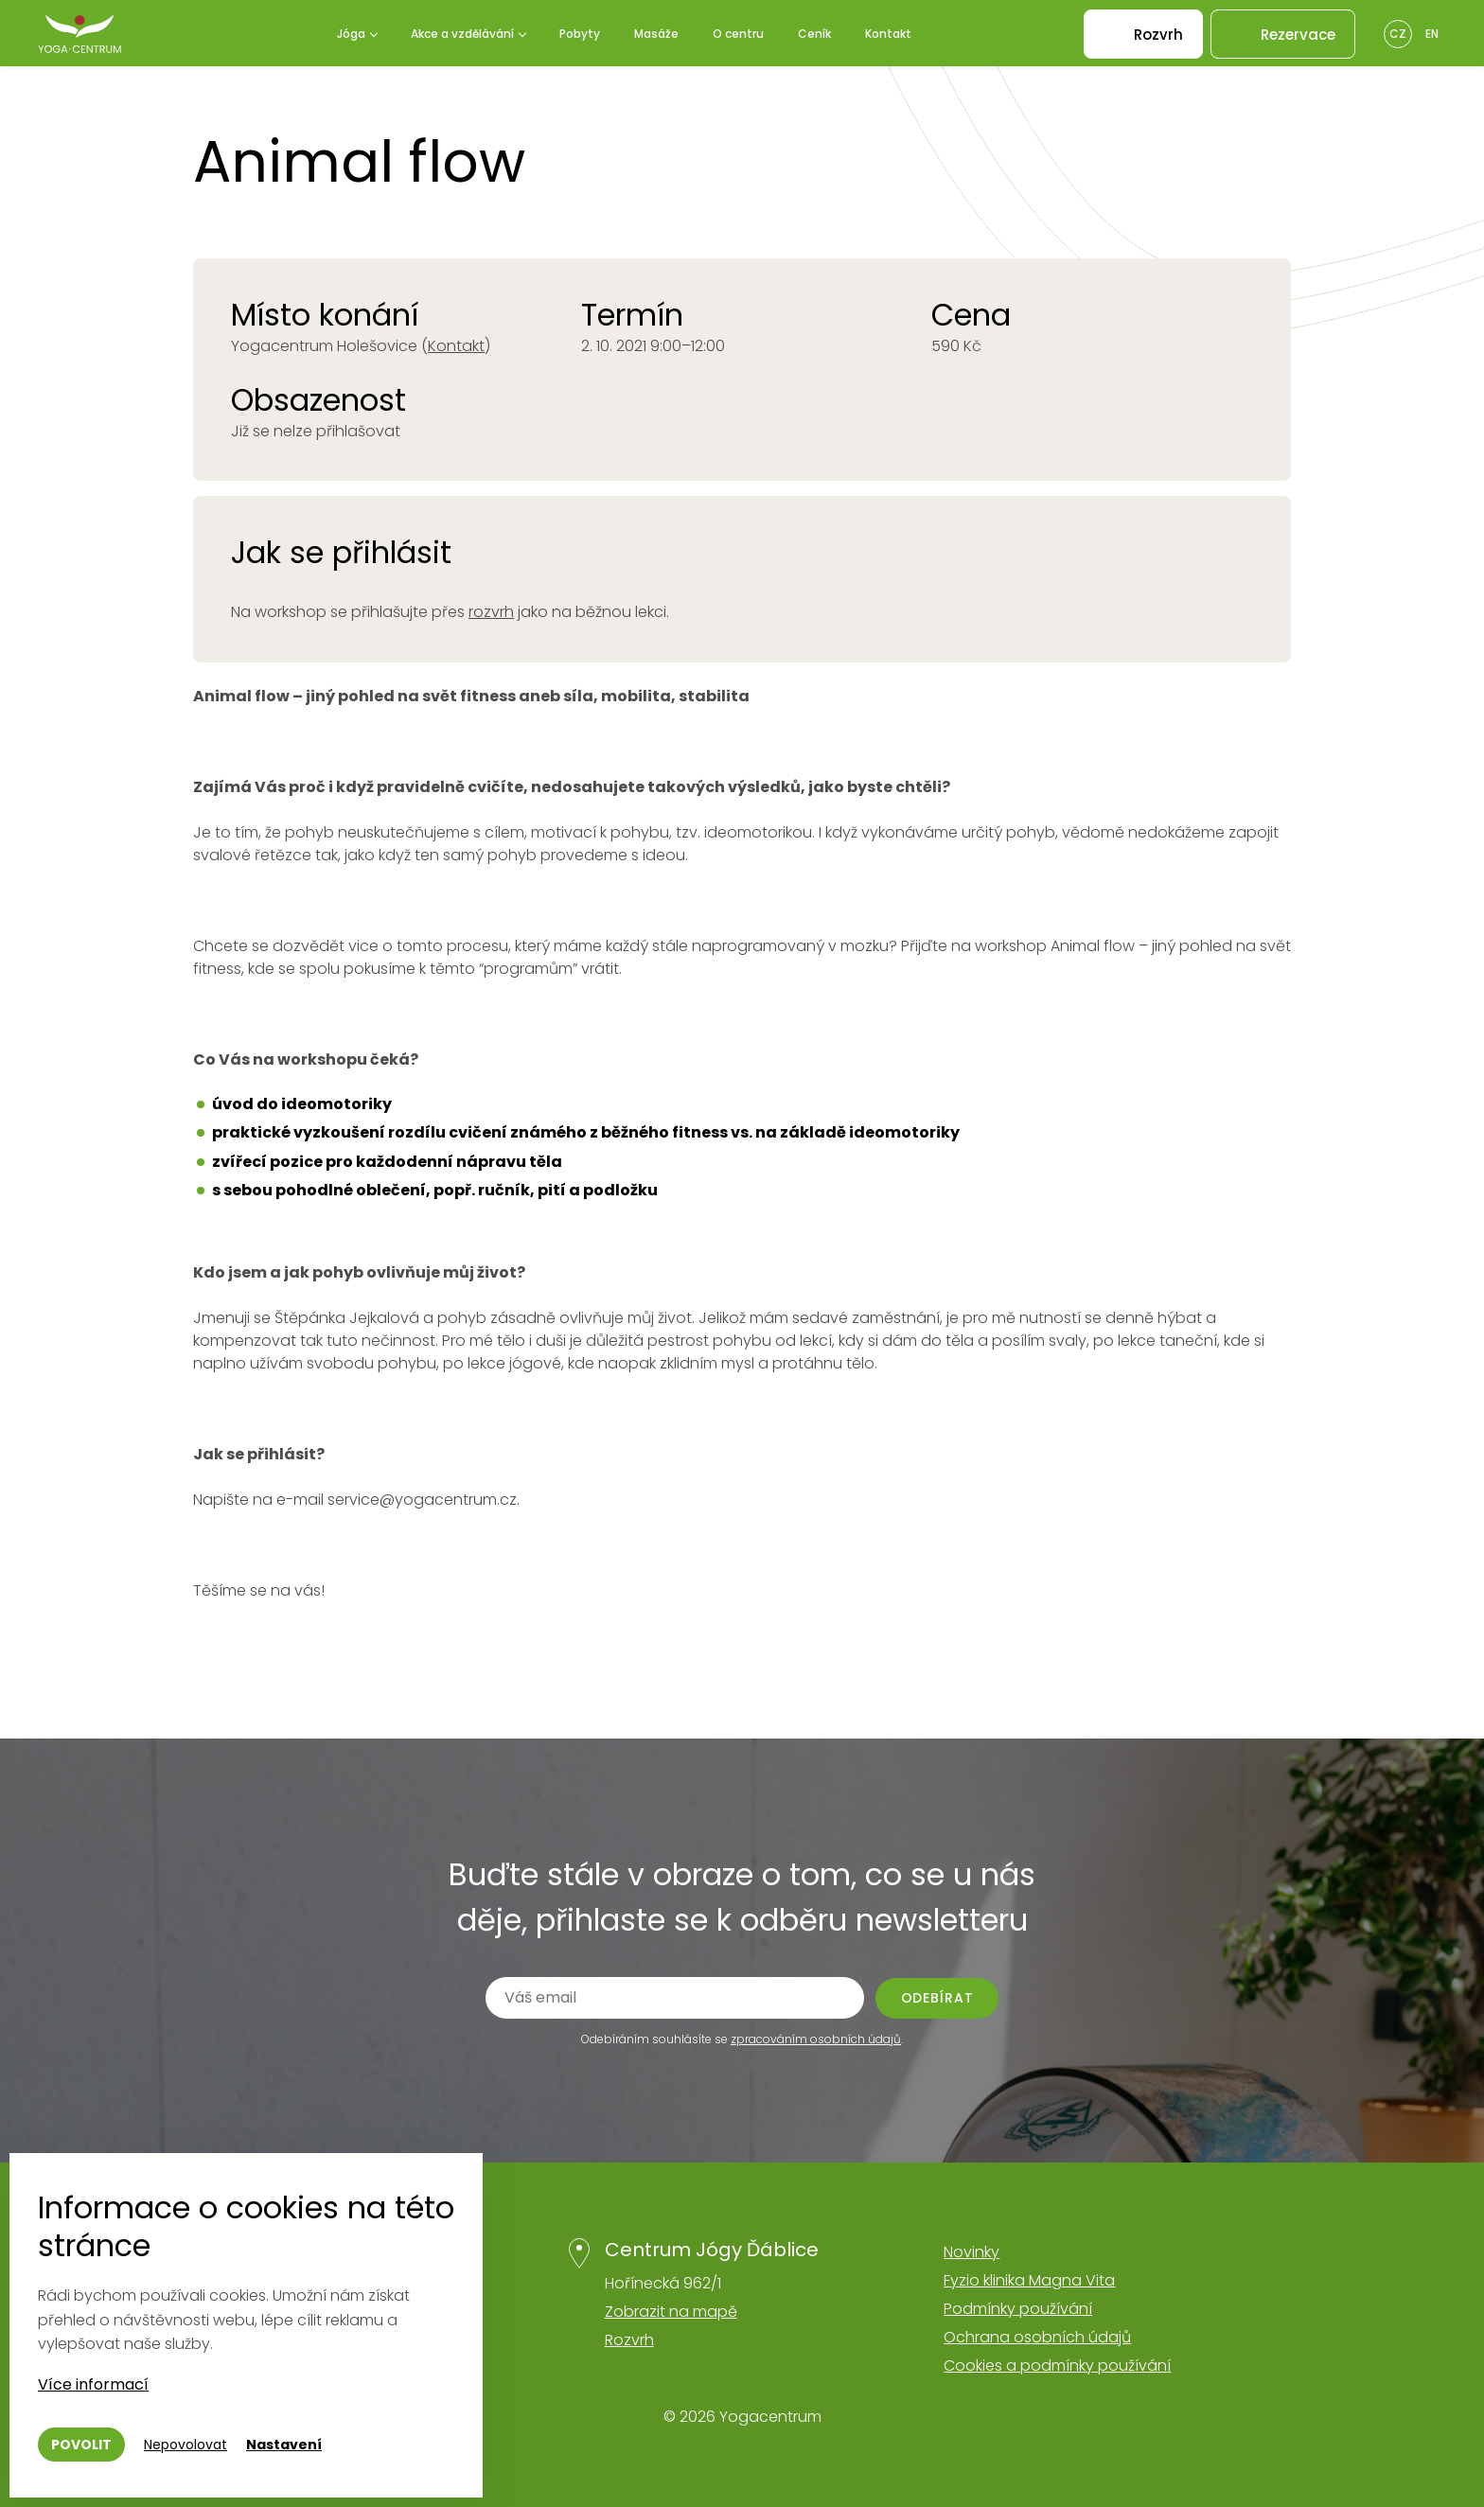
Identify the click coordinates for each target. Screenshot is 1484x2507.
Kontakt (888, 34)
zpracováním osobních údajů (816, 2039)
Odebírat (937, 1997)
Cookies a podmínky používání (1057, 2365)
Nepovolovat (185, 2444)
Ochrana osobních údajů (1037, 2337)
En (1432, 34)
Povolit (81, 2444)
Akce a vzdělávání (462, 34)
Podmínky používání (1018, 2309)
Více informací (93, 2384)
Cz (1397, 34)
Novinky (971, 2252)
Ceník (814, 34)
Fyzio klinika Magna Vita (1029, 2280)
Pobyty (579, 34)
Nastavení (284, 2444)
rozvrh (491, 612)
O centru (738, 34)
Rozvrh (629, 2340)
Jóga (351, 34)
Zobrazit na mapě (671, 2311)
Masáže (656, 34)
